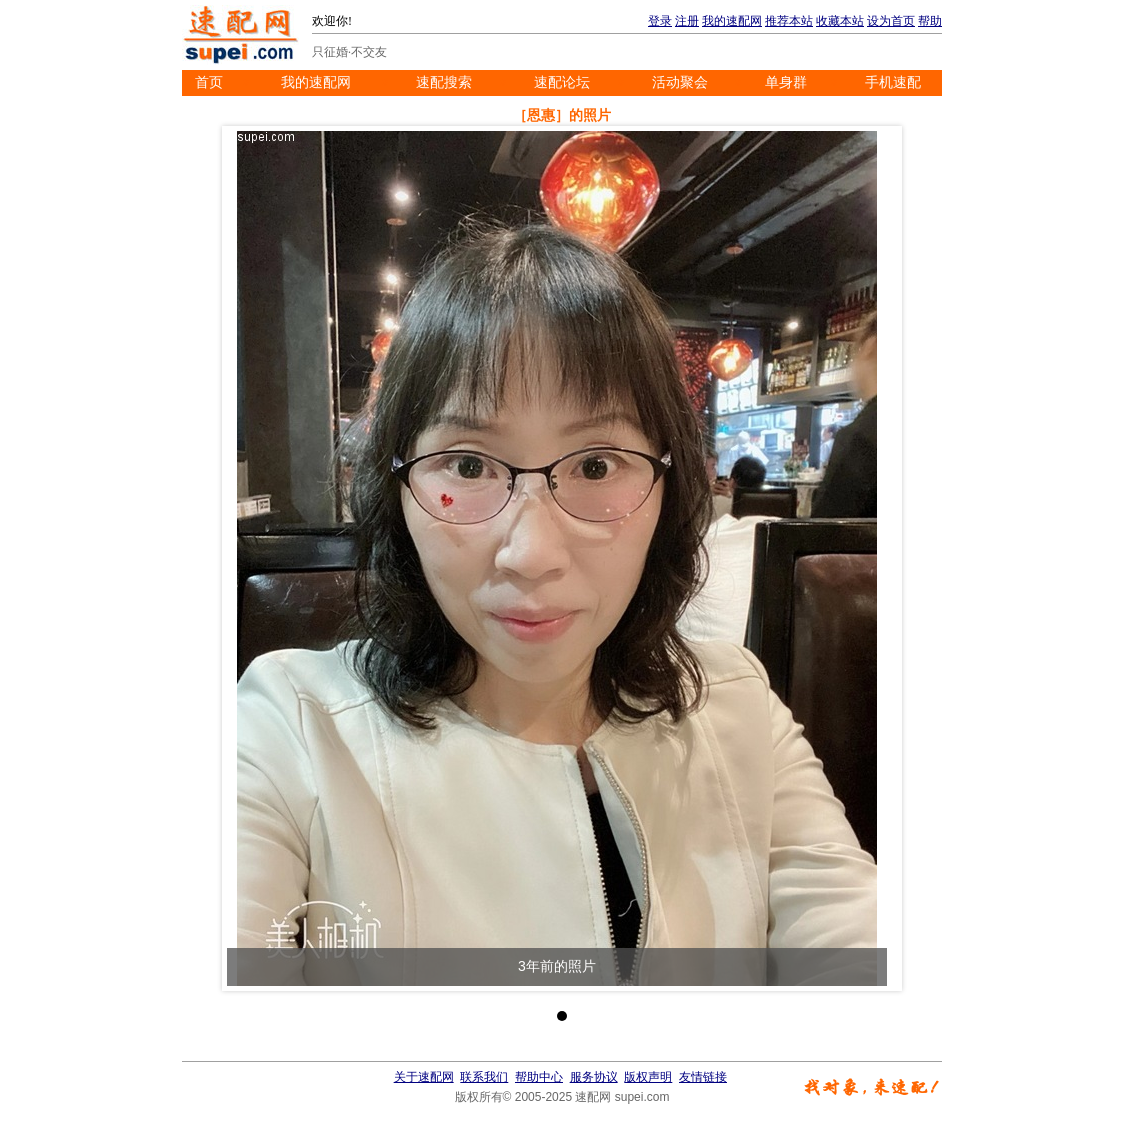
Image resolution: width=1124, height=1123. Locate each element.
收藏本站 (840, 21)
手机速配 (893, 82)
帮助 (930, 21)
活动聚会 (680, 82)
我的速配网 (732, 21)
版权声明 (648, 1077)
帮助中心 (539, 1077)
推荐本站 (789, 21)
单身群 (786, 82)
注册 (687, 21)
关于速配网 (424, 1077)
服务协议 (594, 1077)
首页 (209, 82)
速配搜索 (444, 82)
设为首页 (891, 21)
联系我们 (484, 1077)
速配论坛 (562, 82)
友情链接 (703, 1077)
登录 (660, 21)
